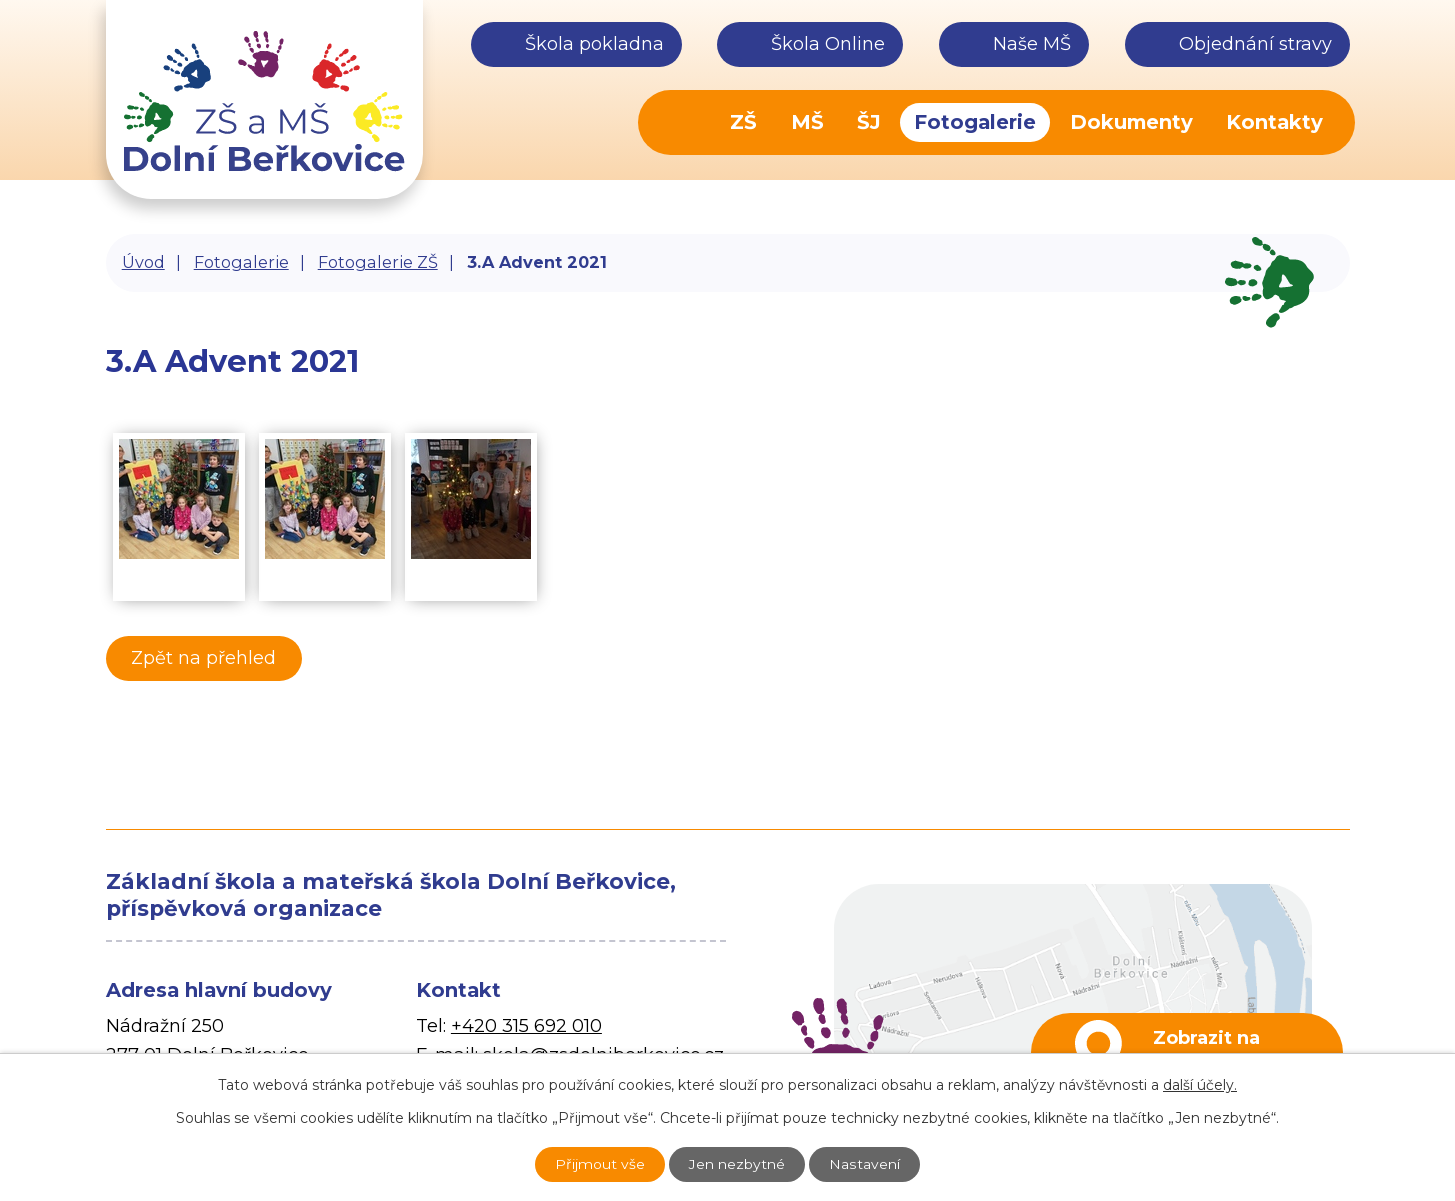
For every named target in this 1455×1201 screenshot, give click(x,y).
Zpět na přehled (205, 658)
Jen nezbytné (738, 1164)
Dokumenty (1131, 122)
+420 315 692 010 (526, 1026)
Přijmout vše (599, 1164)
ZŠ (743, 122)
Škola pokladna (594, 44)
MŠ (807, 122)
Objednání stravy (1255, 44)
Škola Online (828, 44)
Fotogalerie (975, 122)
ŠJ (869, 122)
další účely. (1200, 1084)
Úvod (683, 122)
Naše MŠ (1032, 44)
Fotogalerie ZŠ (378, 262)
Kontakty (1274, 122)
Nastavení (867, 1164)
